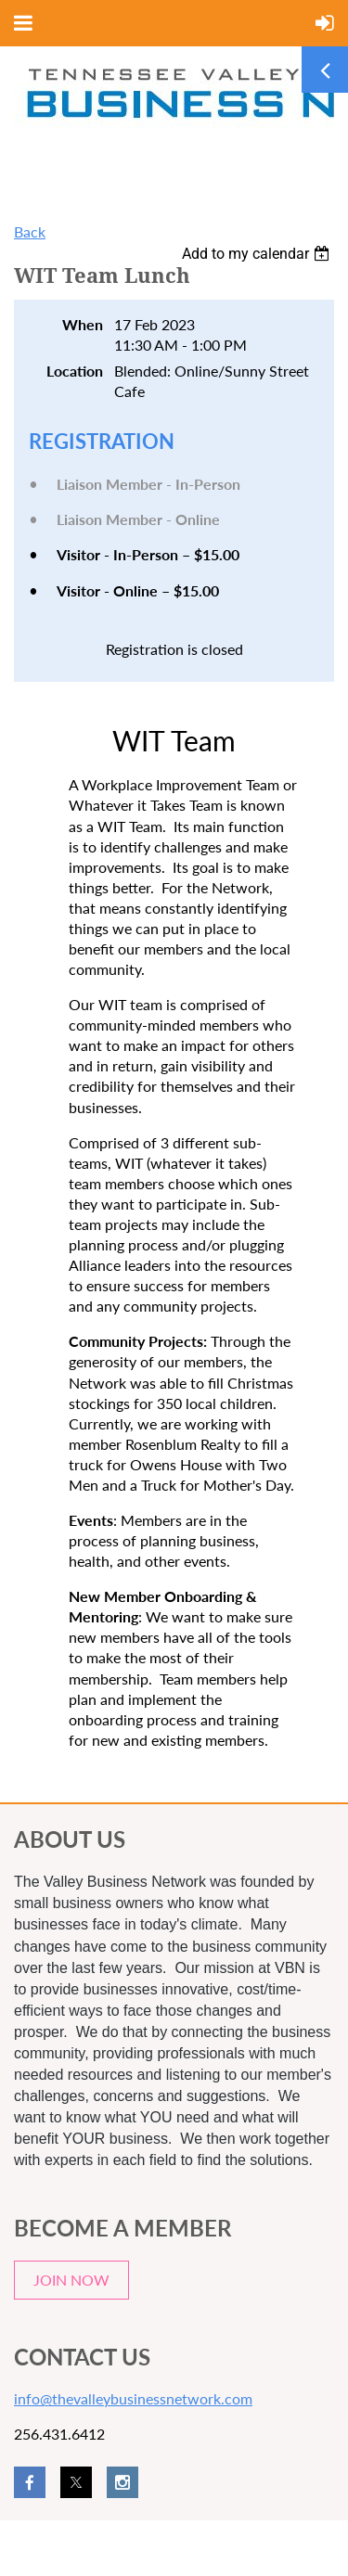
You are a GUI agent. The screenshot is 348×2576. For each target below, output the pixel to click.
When (82, 324)
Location (74, 370)
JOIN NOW (71, 2279)
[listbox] (258, 253)
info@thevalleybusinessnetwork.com (133, 2398)
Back (29, 231)
